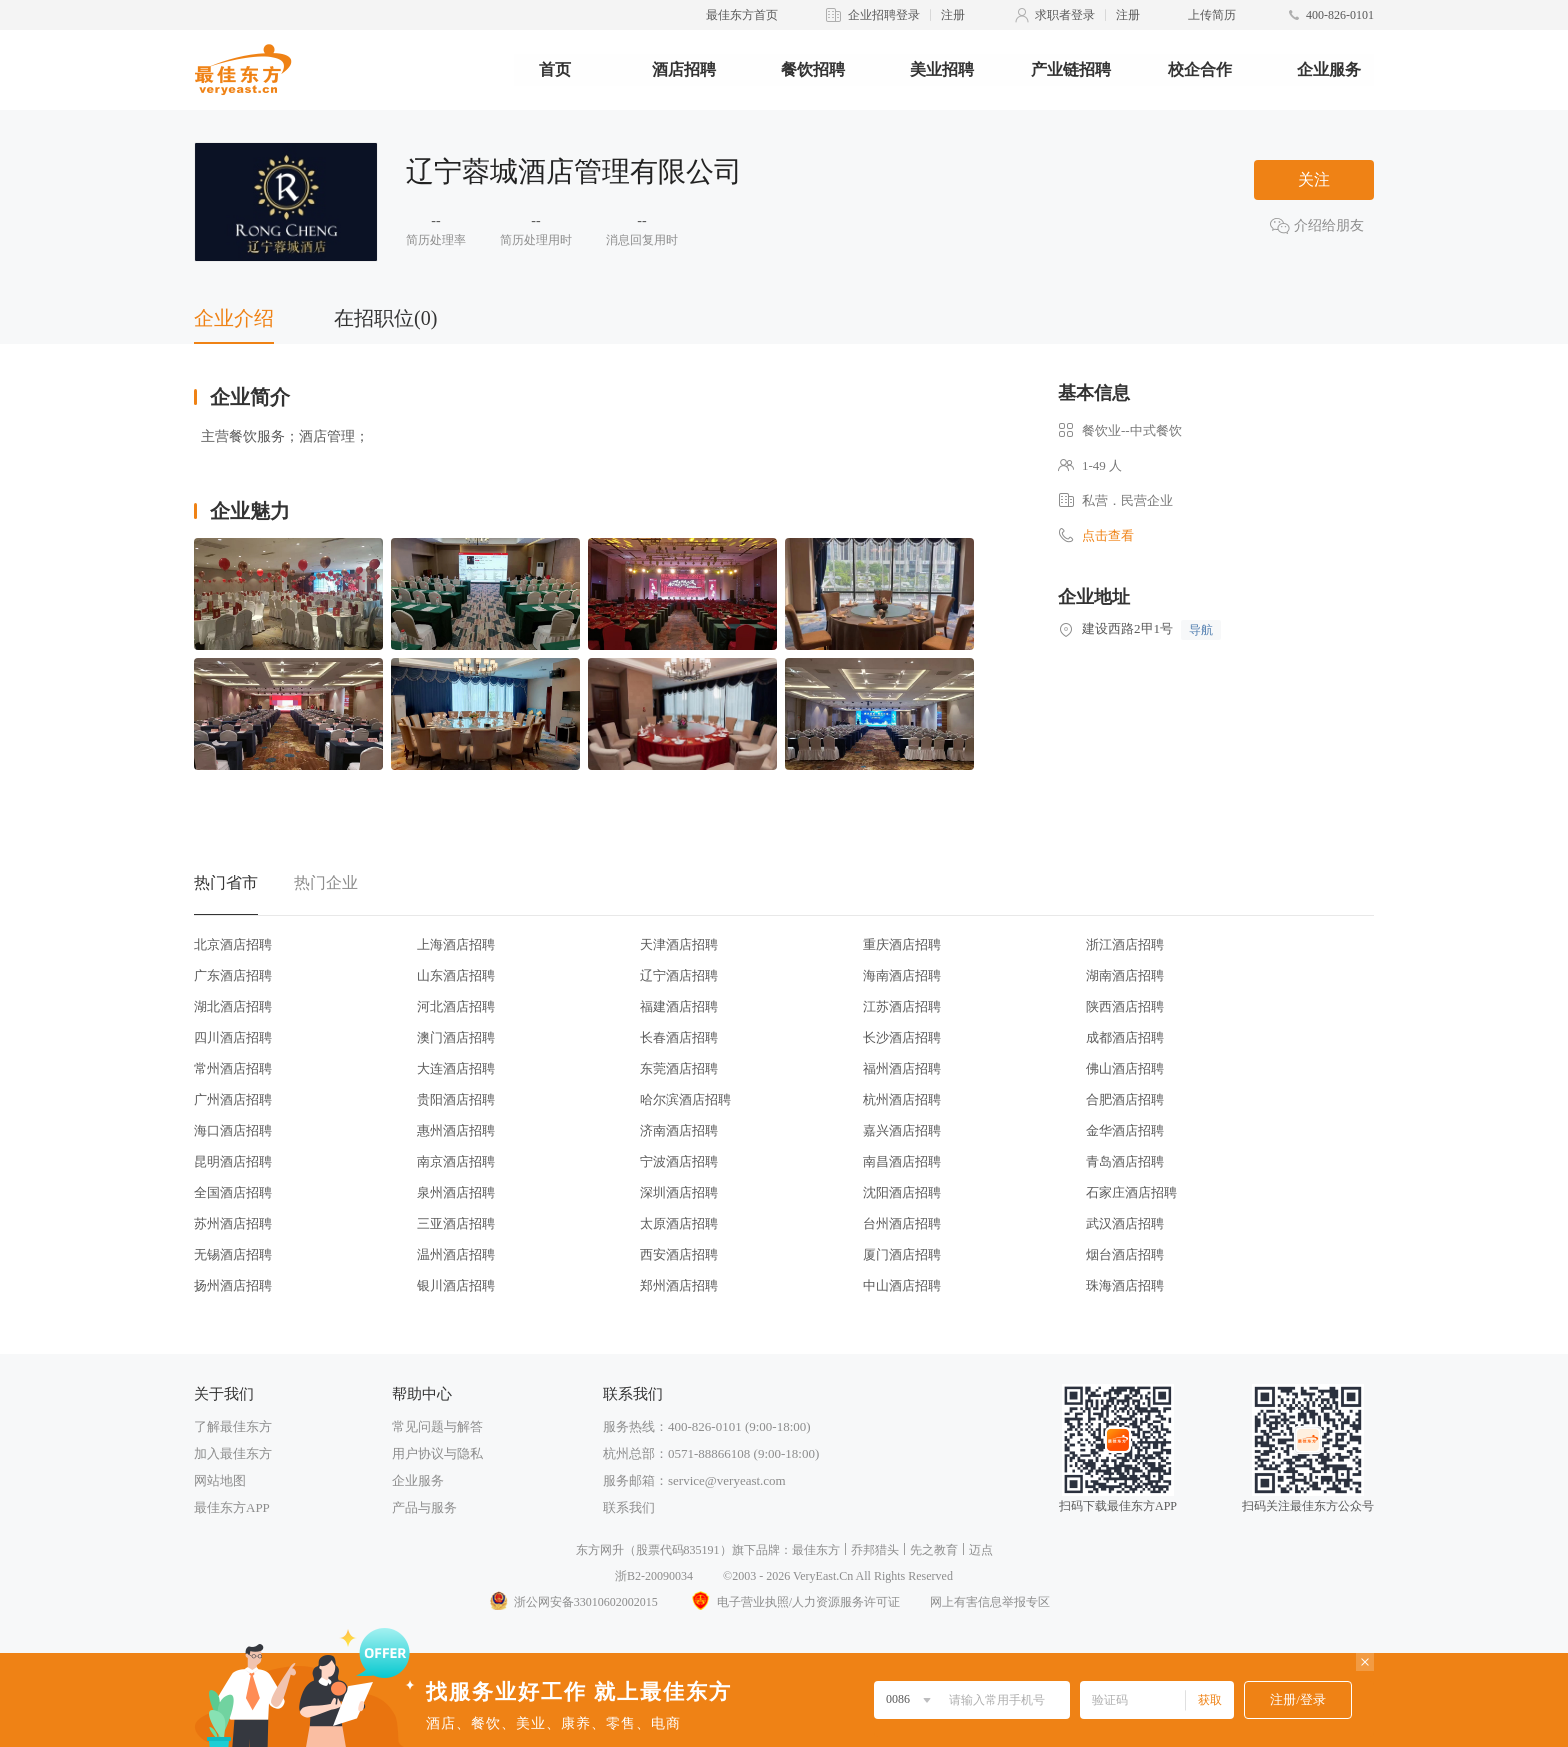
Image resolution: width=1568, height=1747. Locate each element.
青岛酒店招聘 (1125, 1161)
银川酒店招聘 (456, 1285)
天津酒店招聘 (679, 944)
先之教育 (934, 1550)
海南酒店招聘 (902, 975)
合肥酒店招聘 (1125, 1099)
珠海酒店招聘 (1125, 1285)
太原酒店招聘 (679, 1223)
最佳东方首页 (742, 15)
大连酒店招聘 (456, 1068)
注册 (953, 15)
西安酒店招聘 (679, 1254)
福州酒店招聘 (902, 1068)
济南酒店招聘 (679, 1130)
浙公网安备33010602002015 (573, 1602)
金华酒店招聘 (1125, 1130)
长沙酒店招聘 (902, 1037)
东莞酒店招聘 (679, 1068)
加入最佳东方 (233, 1453)
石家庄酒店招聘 (1131, 1192)
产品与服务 (424, 1507)
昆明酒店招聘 (233, 1161)
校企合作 (1200, 69)
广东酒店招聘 (233, 975)
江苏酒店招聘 (902, 1006)
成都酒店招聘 (1125, 1037)
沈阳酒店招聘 (902, 1192)
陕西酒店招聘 (1125, 1006)
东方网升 (600, 1550)
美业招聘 (942, 69)
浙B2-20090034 (654, 1576)
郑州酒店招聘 (679, 1285)
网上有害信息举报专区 (990, 1602)
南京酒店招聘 (456, 1161)
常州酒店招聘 (233, 1068)
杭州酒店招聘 (902, 1099)
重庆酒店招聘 (902, 944)
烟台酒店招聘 (1125, 1254)
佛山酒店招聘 (1125, 1068)
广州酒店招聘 (233, 1099)
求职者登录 (1065, 15)
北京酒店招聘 (233, 944)
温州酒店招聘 (456, 1254)
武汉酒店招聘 (1125, 1223)
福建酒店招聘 (679, 1006)
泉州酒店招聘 (456, 1192)
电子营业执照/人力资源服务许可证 (794, 1602)
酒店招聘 (684, 69)
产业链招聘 (1071, 69)
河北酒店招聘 (456, 1006)
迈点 (981, 1550)
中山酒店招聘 (902, 1285)
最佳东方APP (232, 1507)
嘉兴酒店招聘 (902, 1130)
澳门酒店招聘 (456, 1037)
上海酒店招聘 (456, 944)
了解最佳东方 (233, 1426)
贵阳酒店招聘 (456, 1099)
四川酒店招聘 (233, 1037)
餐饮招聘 (813, 69)
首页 (555, 69)
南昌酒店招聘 (902, 1161)
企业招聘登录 (884, 15)
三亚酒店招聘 (456, 1223)
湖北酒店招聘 (233, 1006)
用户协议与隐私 (437, 1453)
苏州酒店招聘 (233, 1223)
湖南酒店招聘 (1125, 975)
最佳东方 (816, 1550)
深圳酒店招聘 (679, 1192)
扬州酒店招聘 (233, 1285)
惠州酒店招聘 (456, 1130)
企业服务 (1329, 69)
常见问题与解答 (437, 1426)
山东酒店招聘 (456, 975)
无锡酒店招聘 (233, 1254)
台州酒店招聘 (902, 1223)
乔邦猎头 (875, 1550)
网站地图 (220, 1480)
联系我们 (629, 1507)
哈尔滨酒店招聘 (685, 1099)
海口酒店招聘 (233, 1130)
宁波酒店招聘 (679, 1161)
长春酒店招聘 (679, 1037)
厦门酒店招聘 (902, 1254)
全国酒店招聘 (233, 1192)
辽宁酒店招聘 (679, 975)
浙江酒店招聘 (1125, 944)
